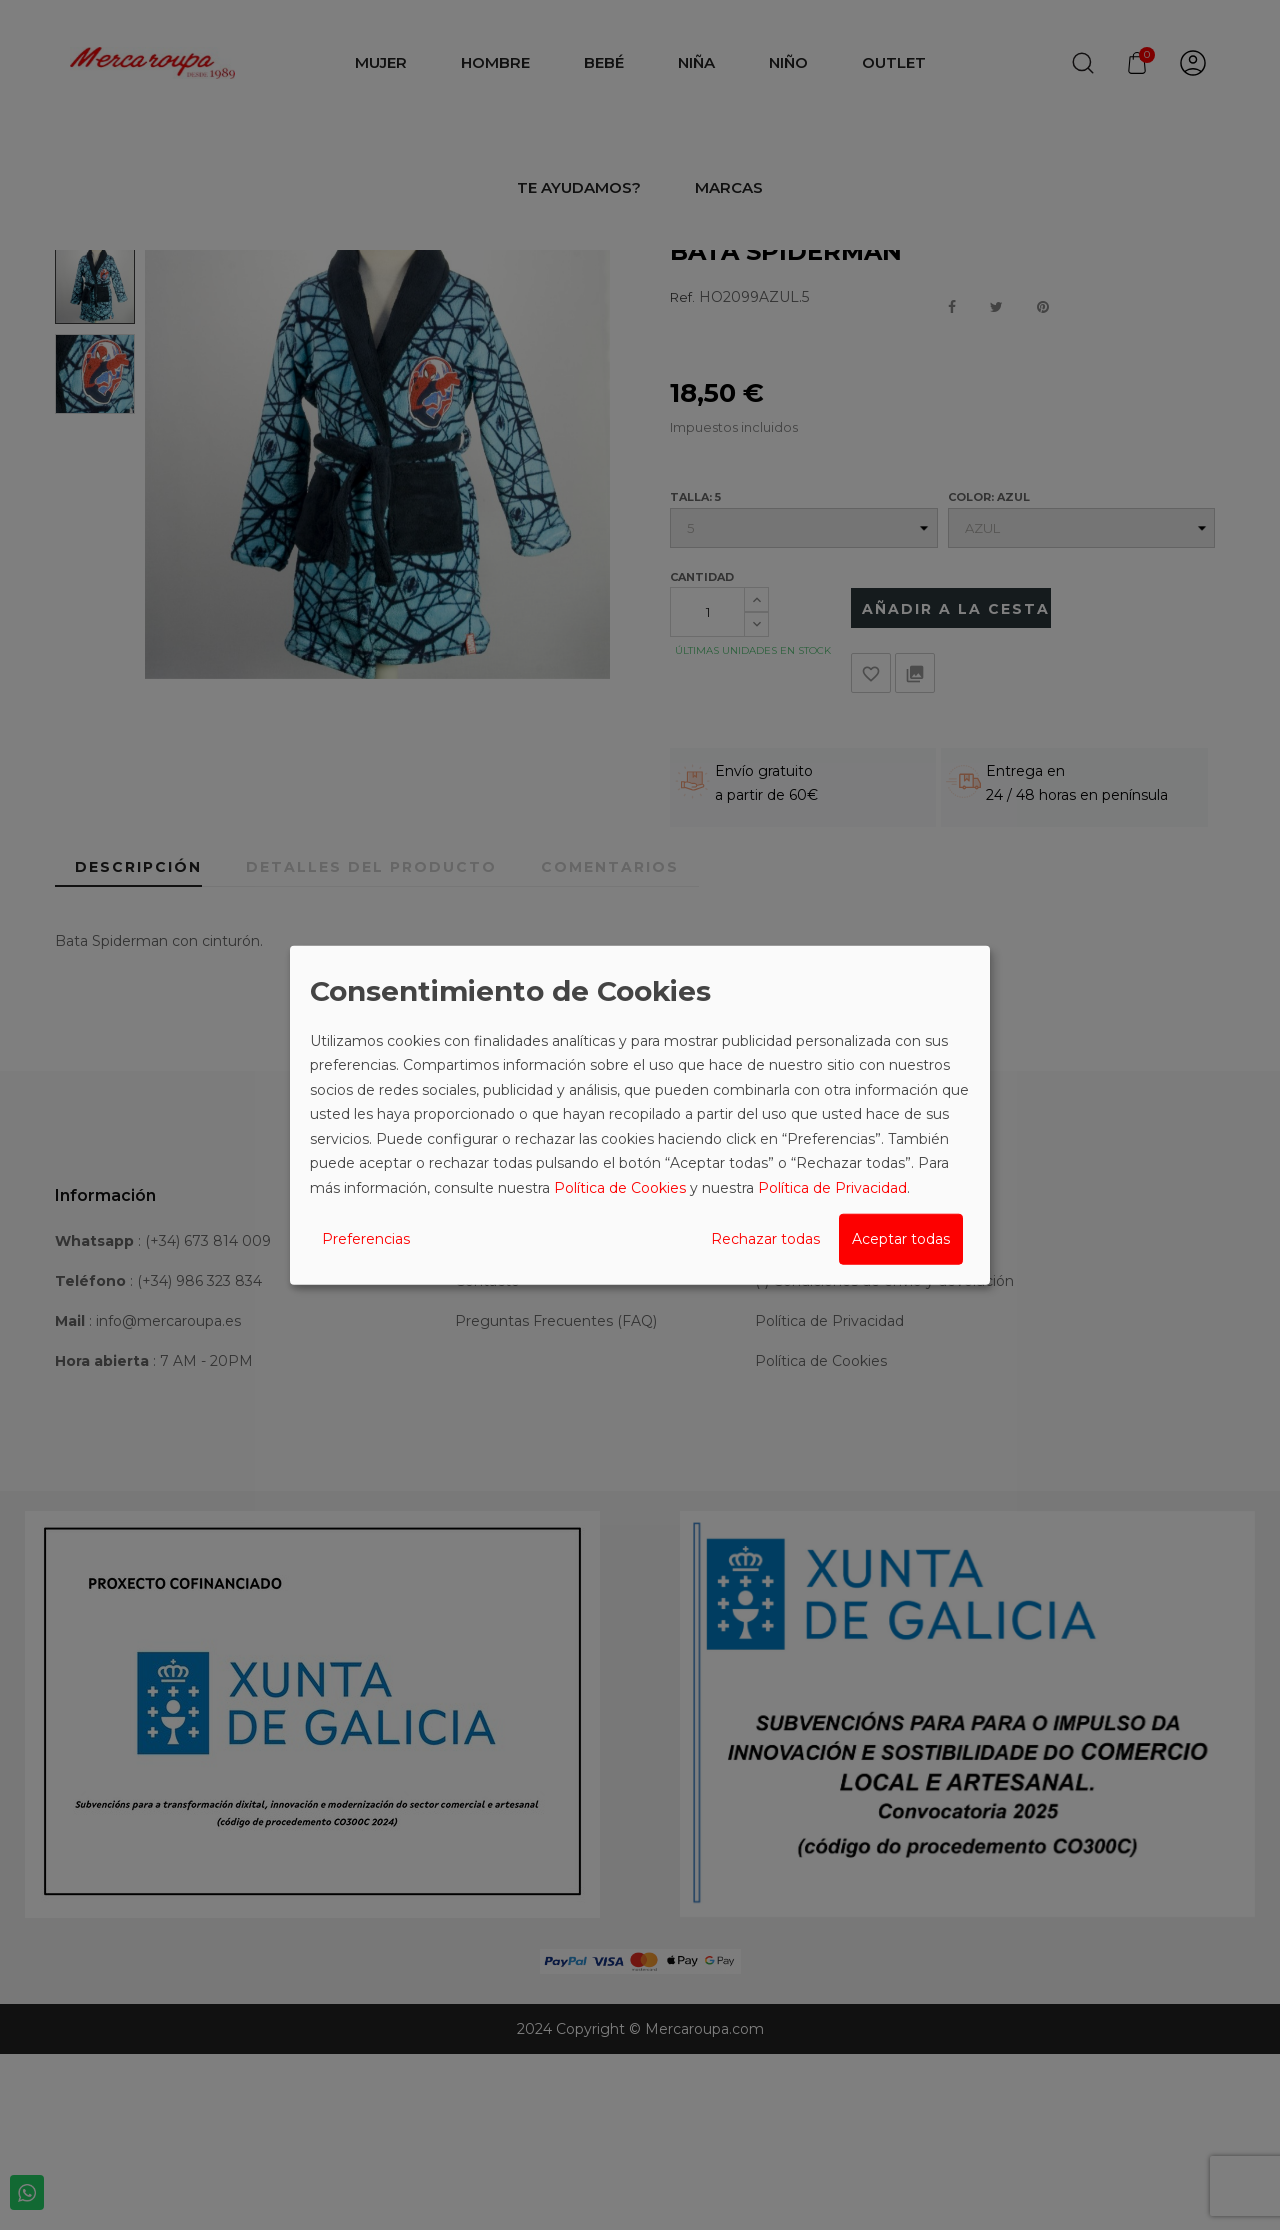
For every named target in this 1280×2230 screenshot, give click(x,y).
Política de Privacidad (832, 1187)
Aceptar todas (901, 1239)
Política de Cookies (620, 1187)
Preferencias (366, 1239)
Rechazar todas (765, 1239)
